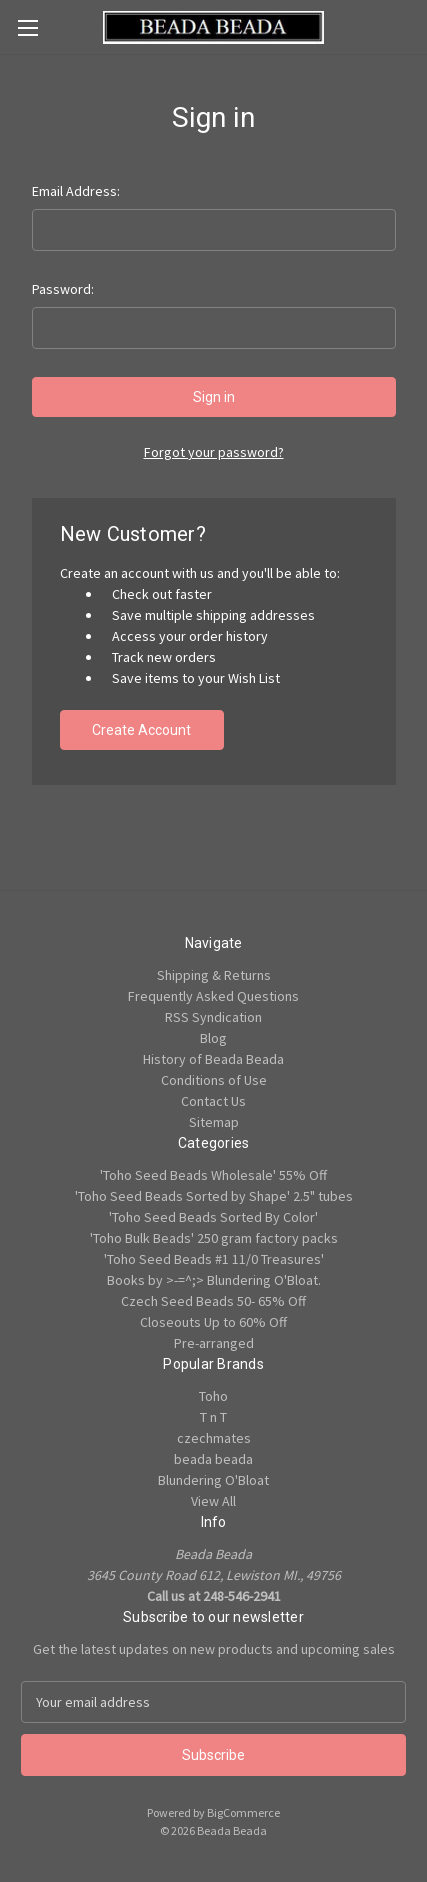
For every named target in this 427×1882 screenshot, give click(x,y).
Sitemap (214, 1122)
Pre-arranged (214, 1343)
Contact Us (213, 1101)
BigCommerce (243, 1812)
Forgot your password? (214, 452)
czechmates (214, 1438)
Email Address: (76, 191)
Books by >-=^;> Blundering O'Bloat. (214, 1280)
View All (213, 1501)
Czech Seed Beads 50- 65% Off (213, 1301)
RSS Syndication (213, 1017)
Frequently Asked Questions (213, 996)
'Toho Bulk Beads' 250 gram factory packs (214, 1238)
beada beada (213, 1459)
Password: (63, 289)
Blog (213, 1038)
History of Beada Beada (213, 1059)
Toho (213, 1396)
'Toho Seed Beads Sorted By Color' (213, 1217)
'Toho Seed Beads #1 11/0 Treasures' (214, 1259)
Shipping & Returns (214, 975)
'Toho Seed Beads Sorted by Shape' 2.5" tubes (214, 1196)
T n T (213, 1417)
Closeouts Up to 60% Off (213, 1322)
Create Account (141, 730)
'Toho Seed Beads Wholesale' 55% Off (213, 1175)
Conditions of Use (214, 1080)
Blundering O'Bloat (213, 1480)
